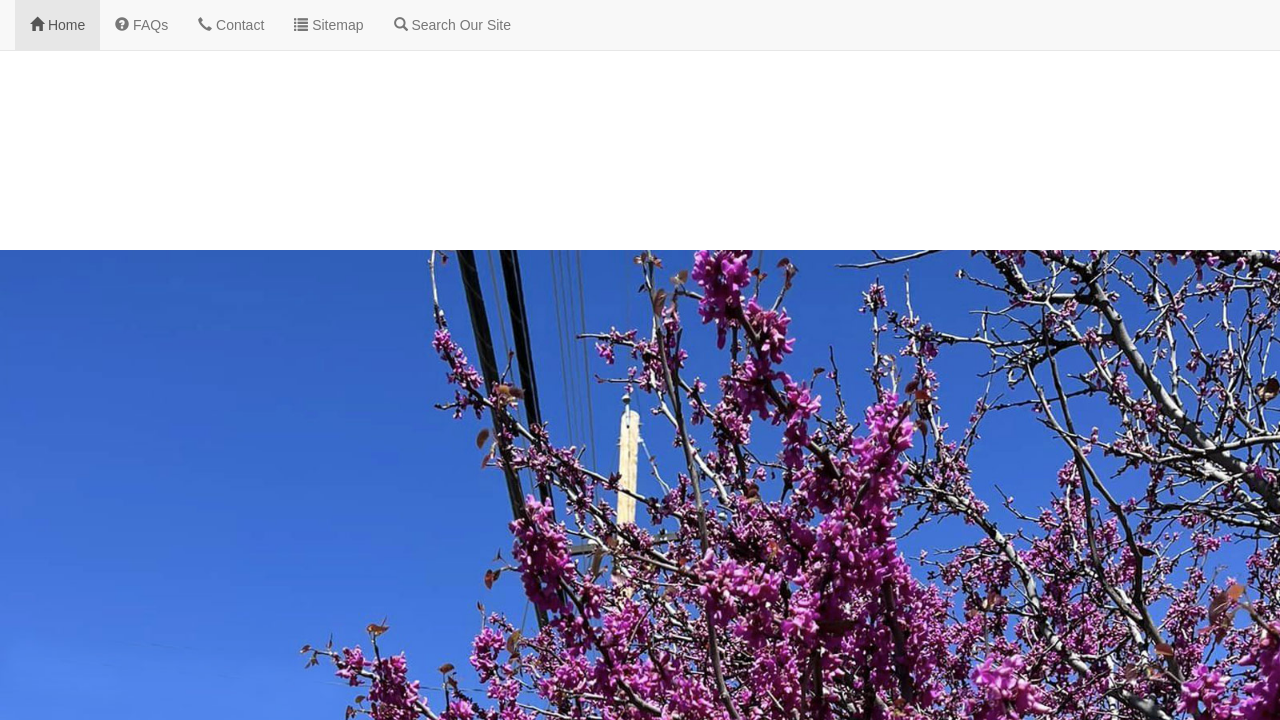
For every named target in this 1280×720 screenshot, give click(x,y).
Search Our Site (453, 25)
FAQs (141, 25)
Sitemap (328, 25)
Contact (231, 25)
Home (57, 25)
